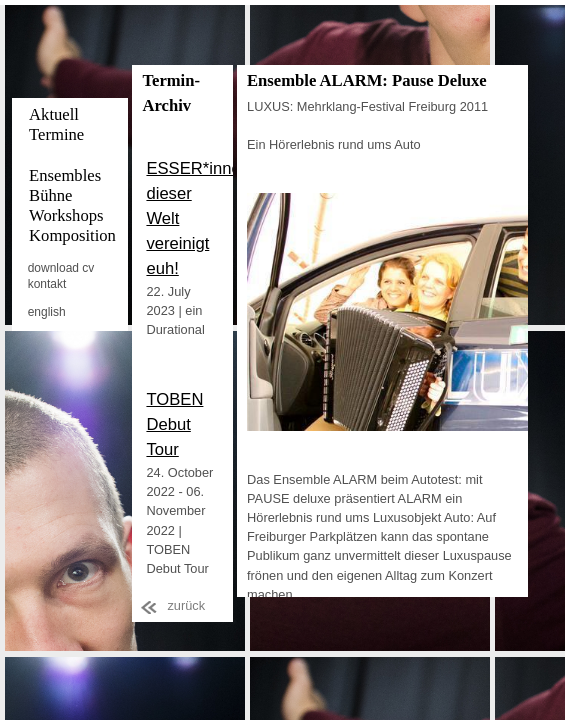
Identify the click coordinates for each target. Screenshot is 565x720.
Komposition (72, 235)
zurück (186, 605)
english (47, 312)
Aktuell (54, 114)
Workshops (66, 215)
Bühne (50, 195)
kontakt (47, 284)
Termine (56, 134)
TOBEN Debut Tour (174, 424)
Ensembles (65, 175)
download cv (61, 268)
